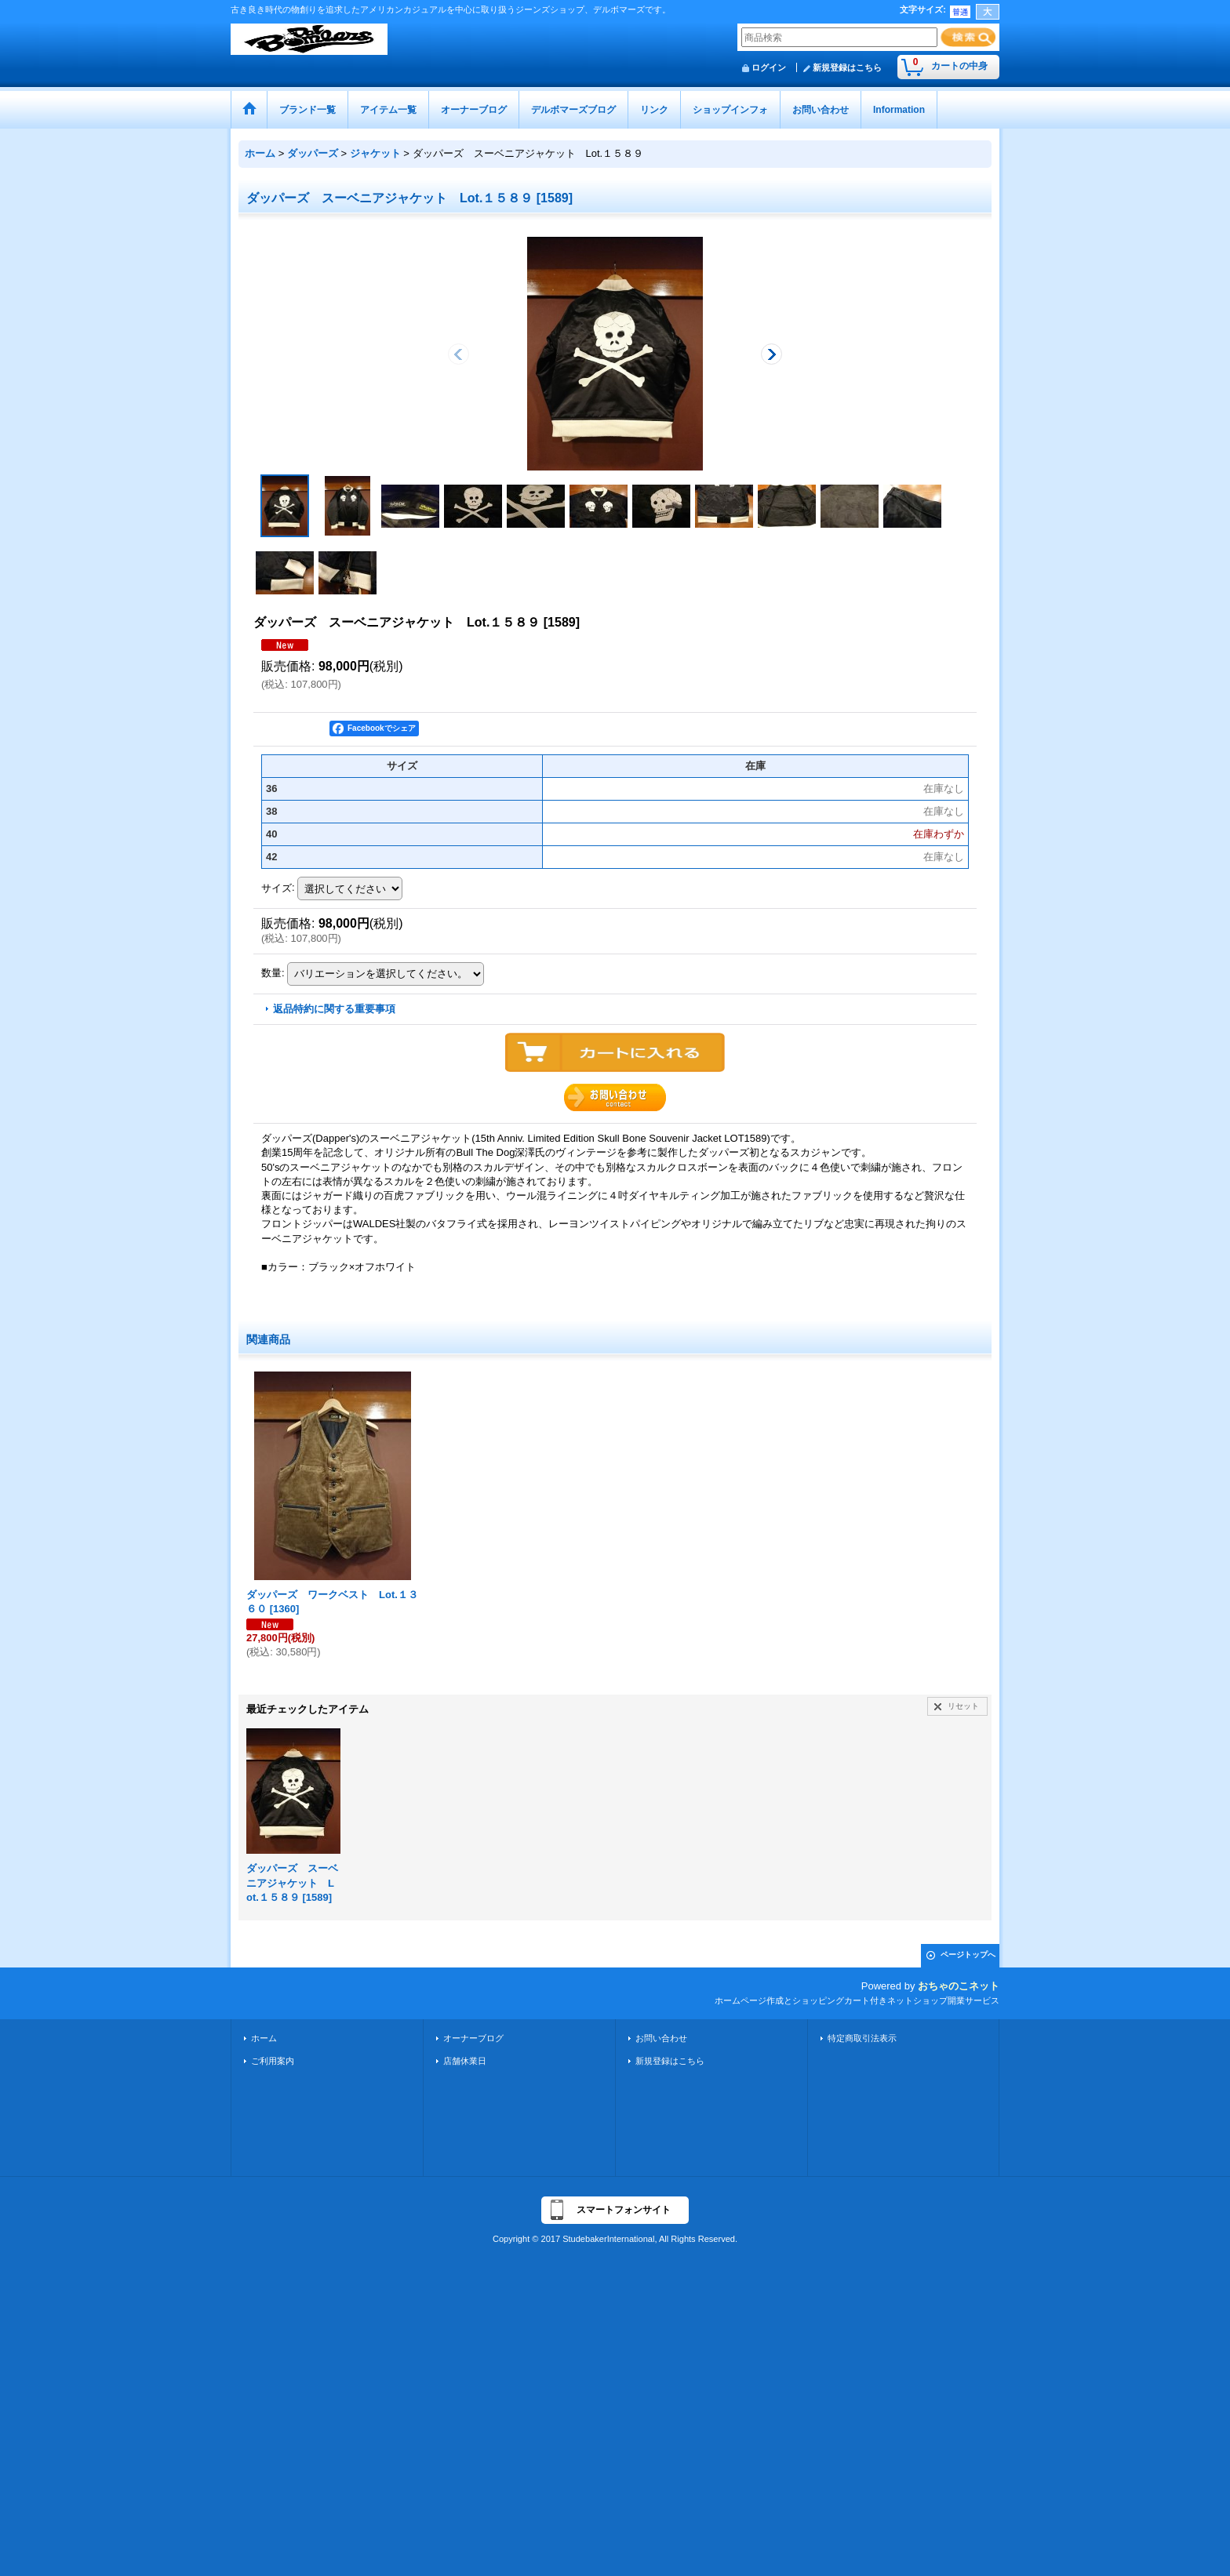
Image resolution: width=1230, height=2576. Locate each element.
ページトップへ (968, 1954)
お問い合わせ (661, 2038)
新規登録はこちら (847, 67)
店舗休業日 (464, 2061)
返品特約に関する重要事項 (334, 1009)
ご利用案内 (272, 2061)
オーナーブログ (473, 2038)
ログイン (768, 67)
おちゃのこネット (958, 1986)
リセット (963, 1706)
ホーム (264, 2038)
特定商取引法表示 (862, 2038)
